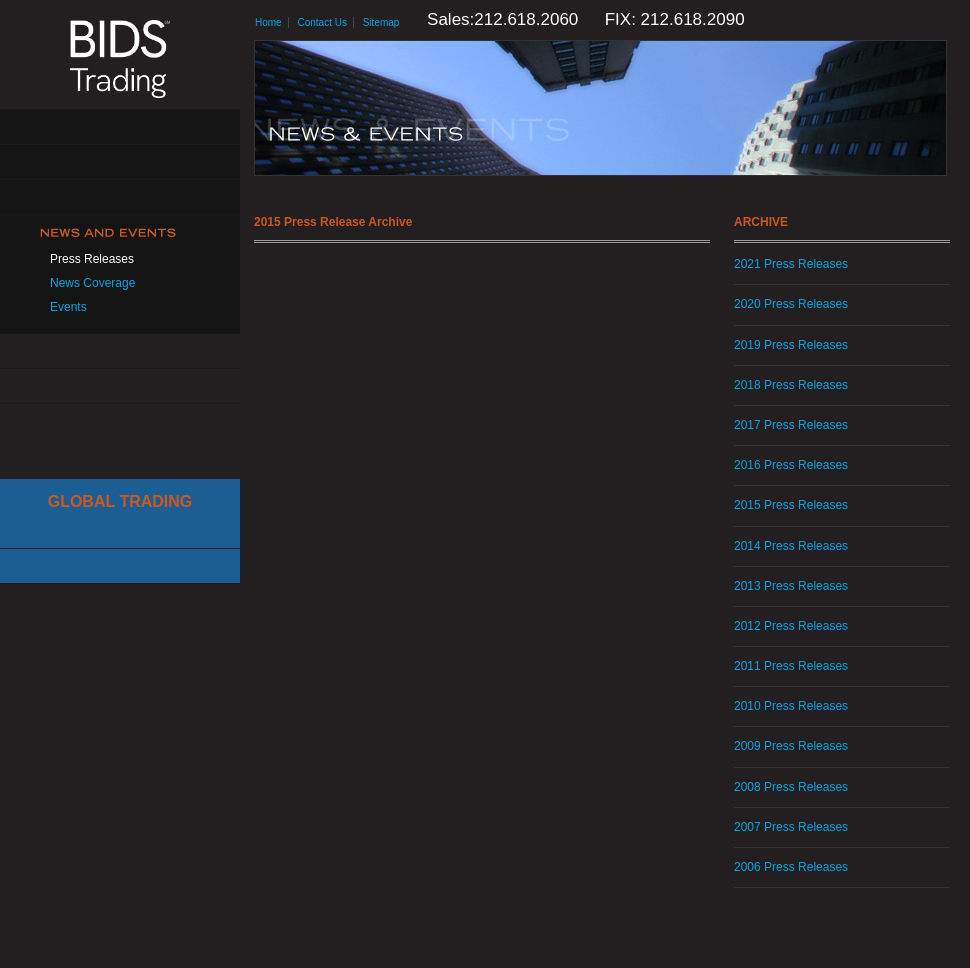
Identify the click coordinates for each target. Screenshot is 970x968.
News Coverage (92, 283)
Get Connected (120, 197)
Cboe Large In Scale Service (120, 531)
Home (268, 22)
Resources (120, 351)
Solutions (120, 162)
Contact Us (120, 386)
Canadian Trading (120, 566)
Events (68, 307)
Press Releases (92, 259)
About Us (120, 127)
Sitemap (381, 22)
